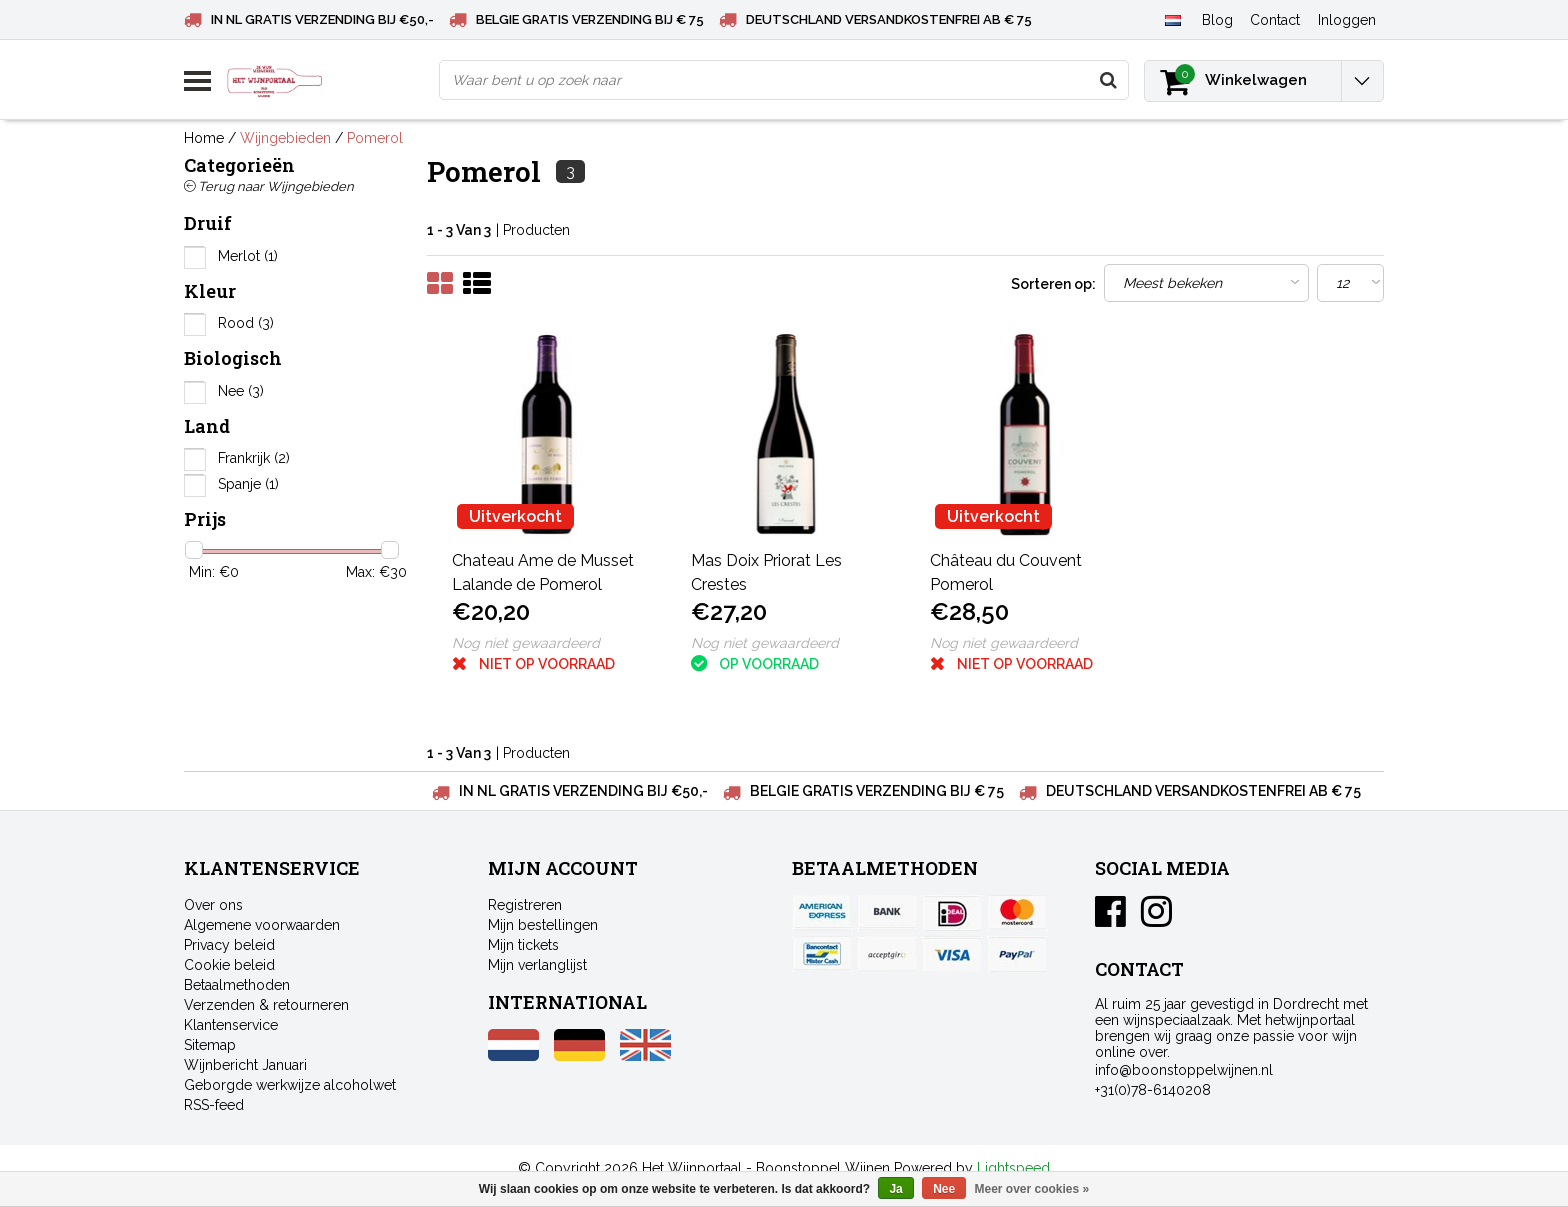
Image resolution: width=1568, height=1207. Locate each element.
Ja (895, 1189)
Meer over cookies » (1032, 1189)
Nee (241, 391)
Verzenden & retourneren (266, 1005)
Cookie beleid (229, 965)
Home (204, 138)
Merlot (248, 256)
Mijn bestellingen (543, 925)
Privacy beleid (229, 945)
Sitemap (210, 1045)
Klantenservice (231, 1025)
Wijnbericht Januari (245, 1065)
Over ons (213, 905)
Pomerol (375, 138)
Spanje (248, 484)
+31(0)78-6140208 (1153, 1090)
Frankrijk (254, 458)
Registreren (525, 905)
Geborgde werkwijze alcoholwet (290, 1085)
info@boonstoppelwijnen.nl (1184, 1070)
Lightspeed (1013, 1168)
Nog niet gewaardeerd (526, 643)
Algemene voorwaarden (262, 925)
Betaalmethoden (237, 985)
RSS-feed (214, 1105)
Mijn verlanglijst (537, 965)
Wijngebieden (285, 138)
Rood (246, 323)
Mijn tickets (523, 945)
